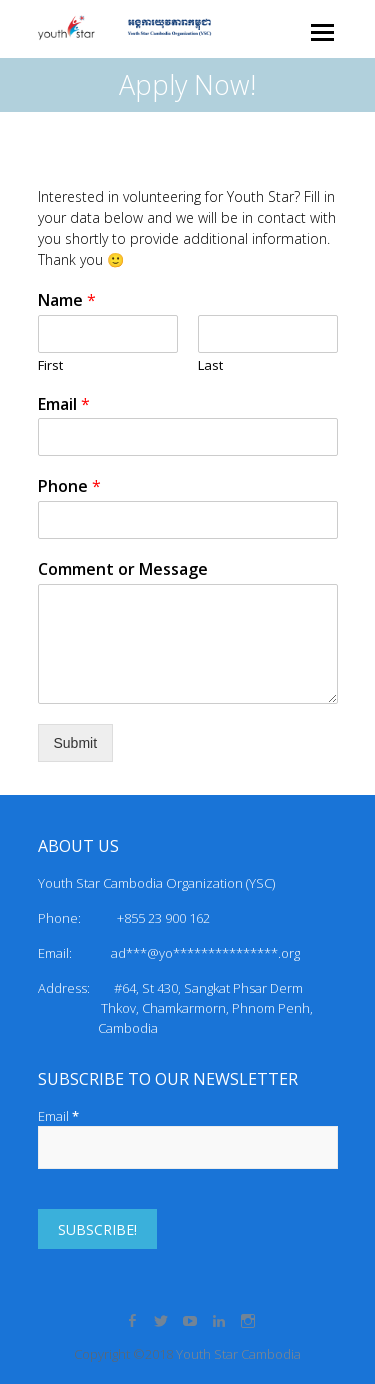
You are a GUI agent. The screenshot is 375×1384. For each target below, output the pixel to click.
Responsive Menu (323, 32)
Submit (76, 743)
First (50, 365)
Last (210, 365)
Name (67, 300)
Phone (69, 486)
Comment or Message (123, 569)
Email (64, 404)
